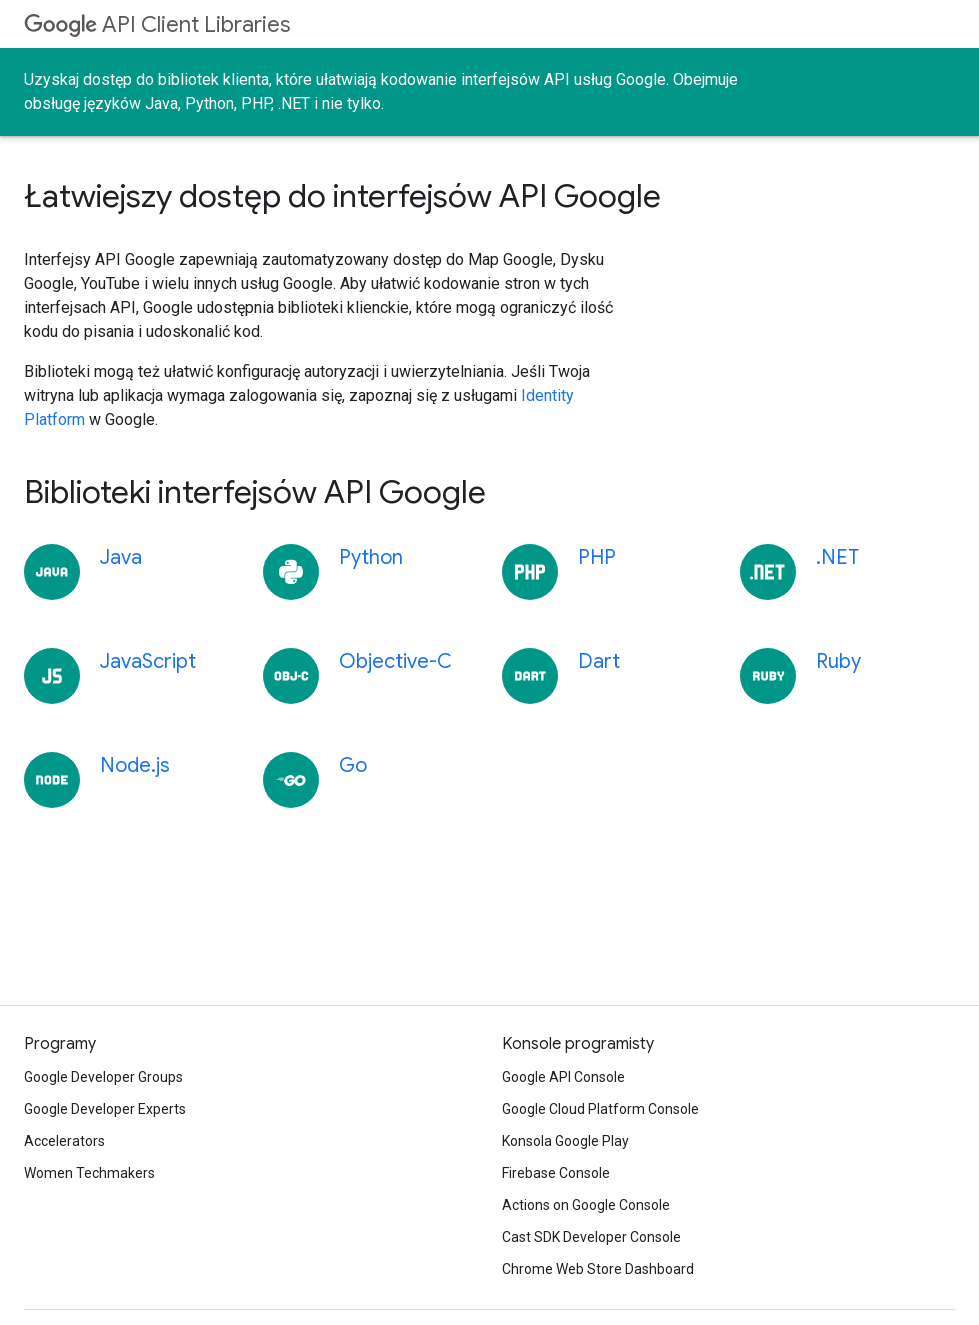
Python (371, 557)
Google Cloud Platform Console (600, 1109)
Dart (599, 661)
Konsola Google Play (565, 1141)
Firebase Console (556, 1173)
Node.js (135, 765)
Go (353, 765)
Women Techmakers (89, 1173)
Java (121, 557)
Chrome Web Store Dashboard (598, 1269)
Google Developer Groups (103, 1077)
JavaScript (148, 661)
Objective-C (395, 661)
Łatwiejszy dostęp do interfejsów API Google (342, 196)
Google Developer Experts (105, 1109)
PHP (597, 557)
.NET (837, 557)
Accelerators (64, 1141)
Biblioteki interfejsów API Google (255, 492)
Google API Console (563, 1077)
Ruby (838, 661)
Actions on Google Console (586, 1205)
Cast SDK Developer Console (591, 1237)
